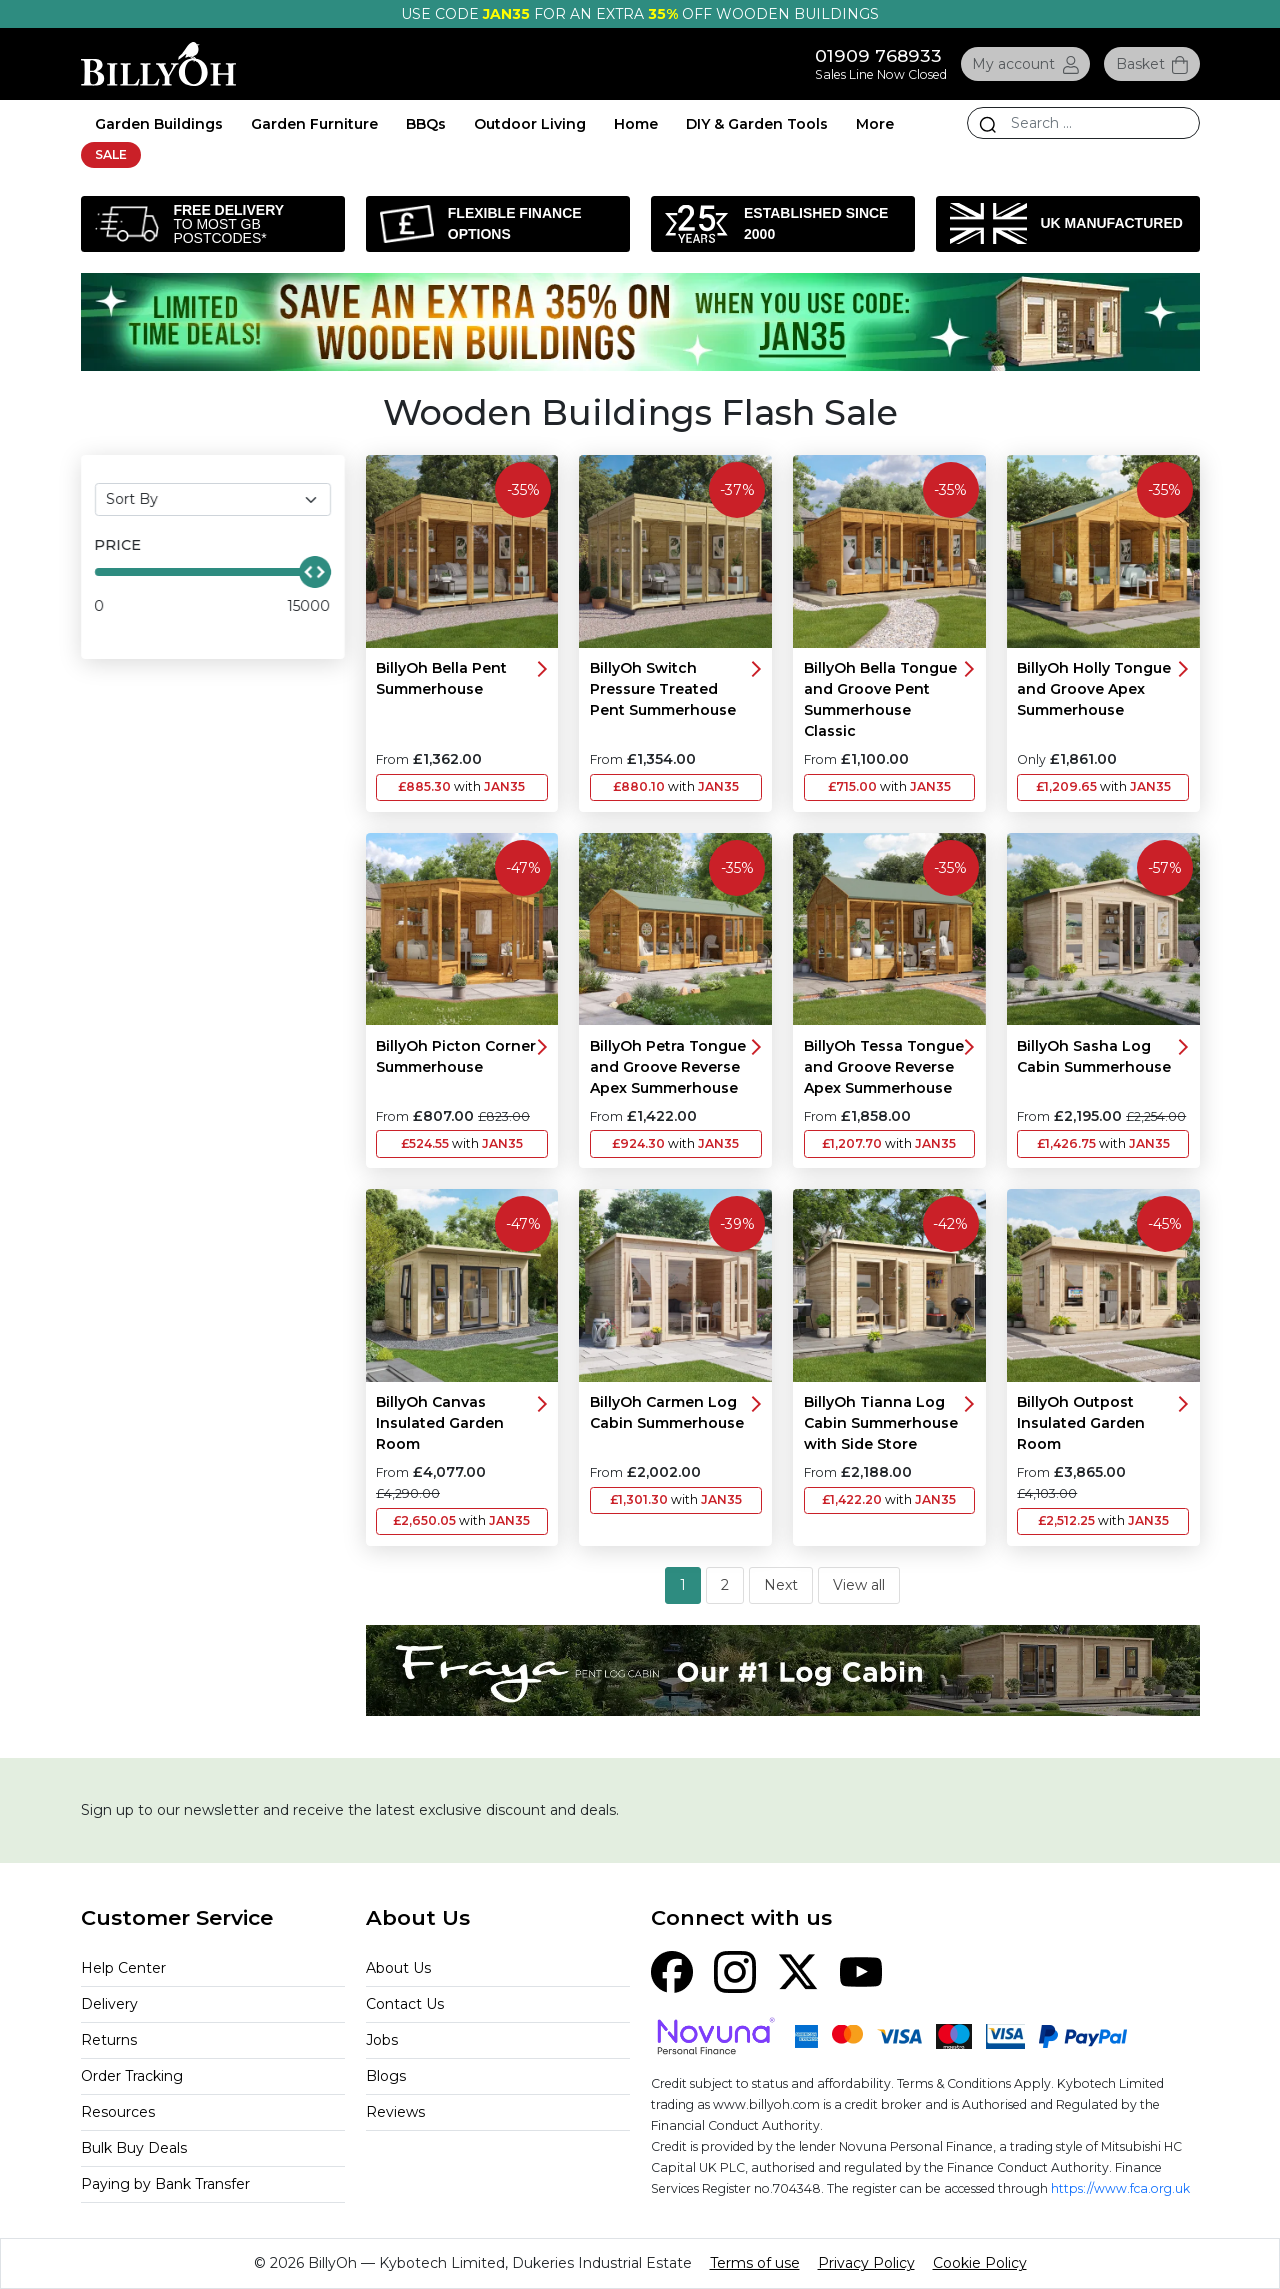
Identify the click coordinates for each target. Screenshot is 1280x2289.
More (875, 124)
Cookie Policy (980, 2263)
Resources (118, 2112)
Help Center (123, 1968)
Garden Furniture (314, 124)
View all (859, 1585)
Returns (109, 2040)
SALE (111, 154)
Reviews (395, 2112)
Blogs (386, 2076)
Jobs (382, 2040)
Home (636, 124)
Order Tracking (132, 2076)
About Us (398, 1968)
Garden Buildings (159, 124)
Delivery (109, 2004)
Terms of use (755, 2263)
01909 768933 (878, 55)
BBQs (426, 124)
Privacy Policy (866, 2263)
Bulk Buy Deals (134, 2148)
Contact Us (405, 2004)
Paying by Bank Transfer (165, 2184)
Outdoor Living (530, 124)
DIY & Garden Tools (757, 124)
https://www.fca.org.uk (1120, 2188)
